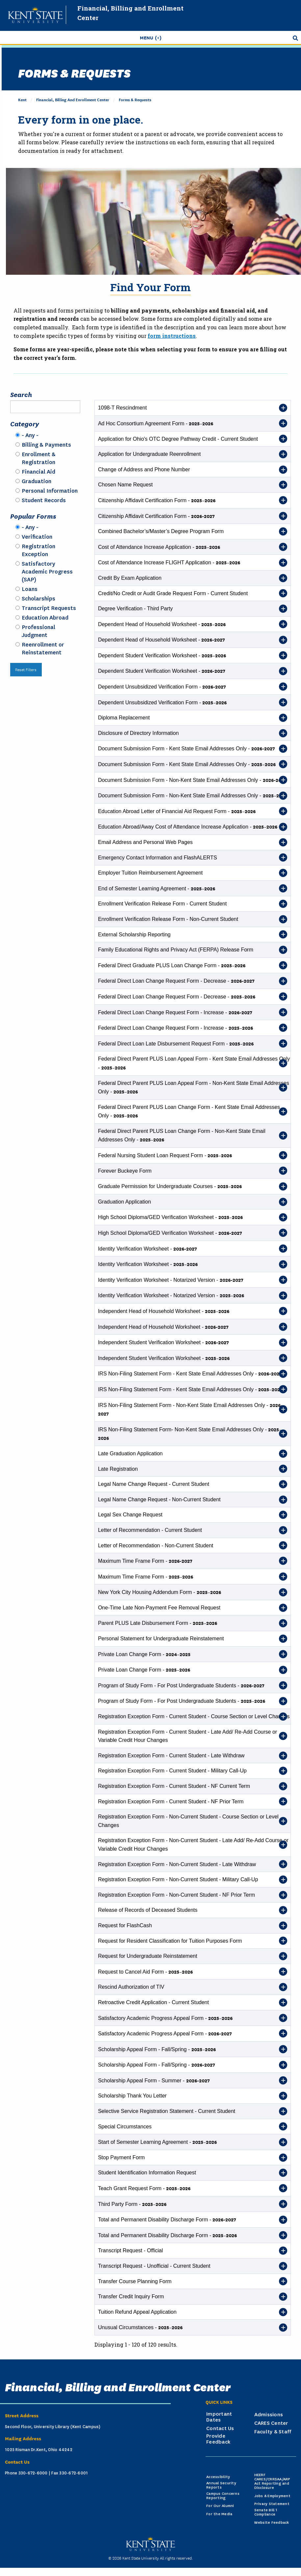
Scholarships (38, 598)
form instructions (172, 335)
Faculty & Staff (272, 2431)
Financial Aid (38, 471)
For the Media (219, 2514)
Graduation (36, 481)
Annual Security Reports (221, 2485)
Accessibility (218, 2476)
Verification (37, 536)
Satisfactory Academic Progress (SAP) (47, 571)
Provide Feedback (218, 2439)
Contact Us (220, 2428)
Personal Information (50, 490)
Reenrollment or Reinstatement (43, 648)
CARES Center (271, 2423)
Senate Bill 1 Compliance (265, 2512)
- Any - (30, 435)
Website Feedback (271, 2522)
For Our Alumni (220, 2505)
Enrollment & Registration (39, 458)
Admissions (268, 2414)
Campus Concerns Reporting (222, 2495)
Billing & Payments (46, 444)
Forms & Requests (135, 99)
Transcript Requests (49, 608)
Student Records (44, 500)
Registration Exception (38, 550)
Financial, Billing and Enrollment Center (72, 99)
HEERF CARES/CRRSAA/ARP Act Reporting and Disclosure (272, 2481)
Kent (22, 99)
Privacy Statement (271, 2503)
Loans (30, 589)
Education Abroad (45, 617)
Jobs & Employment (272, 2496)
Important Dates (219, 2417)
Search (21, 394)
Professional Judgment (38, 631)
